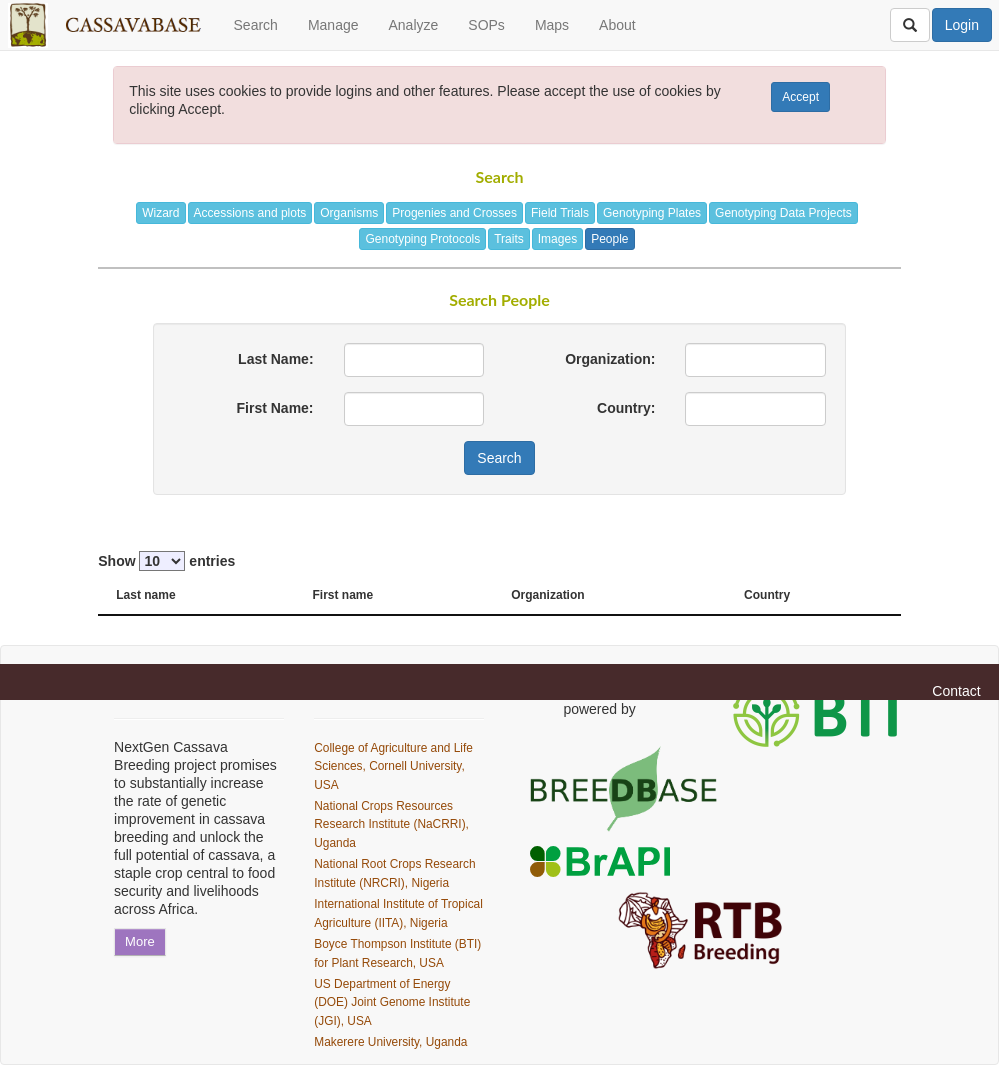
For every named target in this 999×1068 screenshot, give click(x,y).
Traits (509, 239)
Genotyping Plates (652, 213)
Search (256, 25)
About (617, 25)
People (609, 239)
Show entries (166, 561)
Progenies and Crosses (454, 213)
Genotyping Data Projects (783, 213)
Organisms (349, 213)
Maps (552, 25)
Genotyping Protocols (422, 239)
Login (962, 25)
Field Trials (560, 213)
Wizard (160, 213)
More (140, 941)
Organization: (610, 359)
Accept (800, 97)
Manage (333, 25)
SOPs (486, 25)
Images (557, 239)
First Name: (275, 408)
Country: (626, 408)
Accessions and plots (250, 213)
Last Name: (275, 359)
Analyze (413, 25)
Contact (956, 691)
